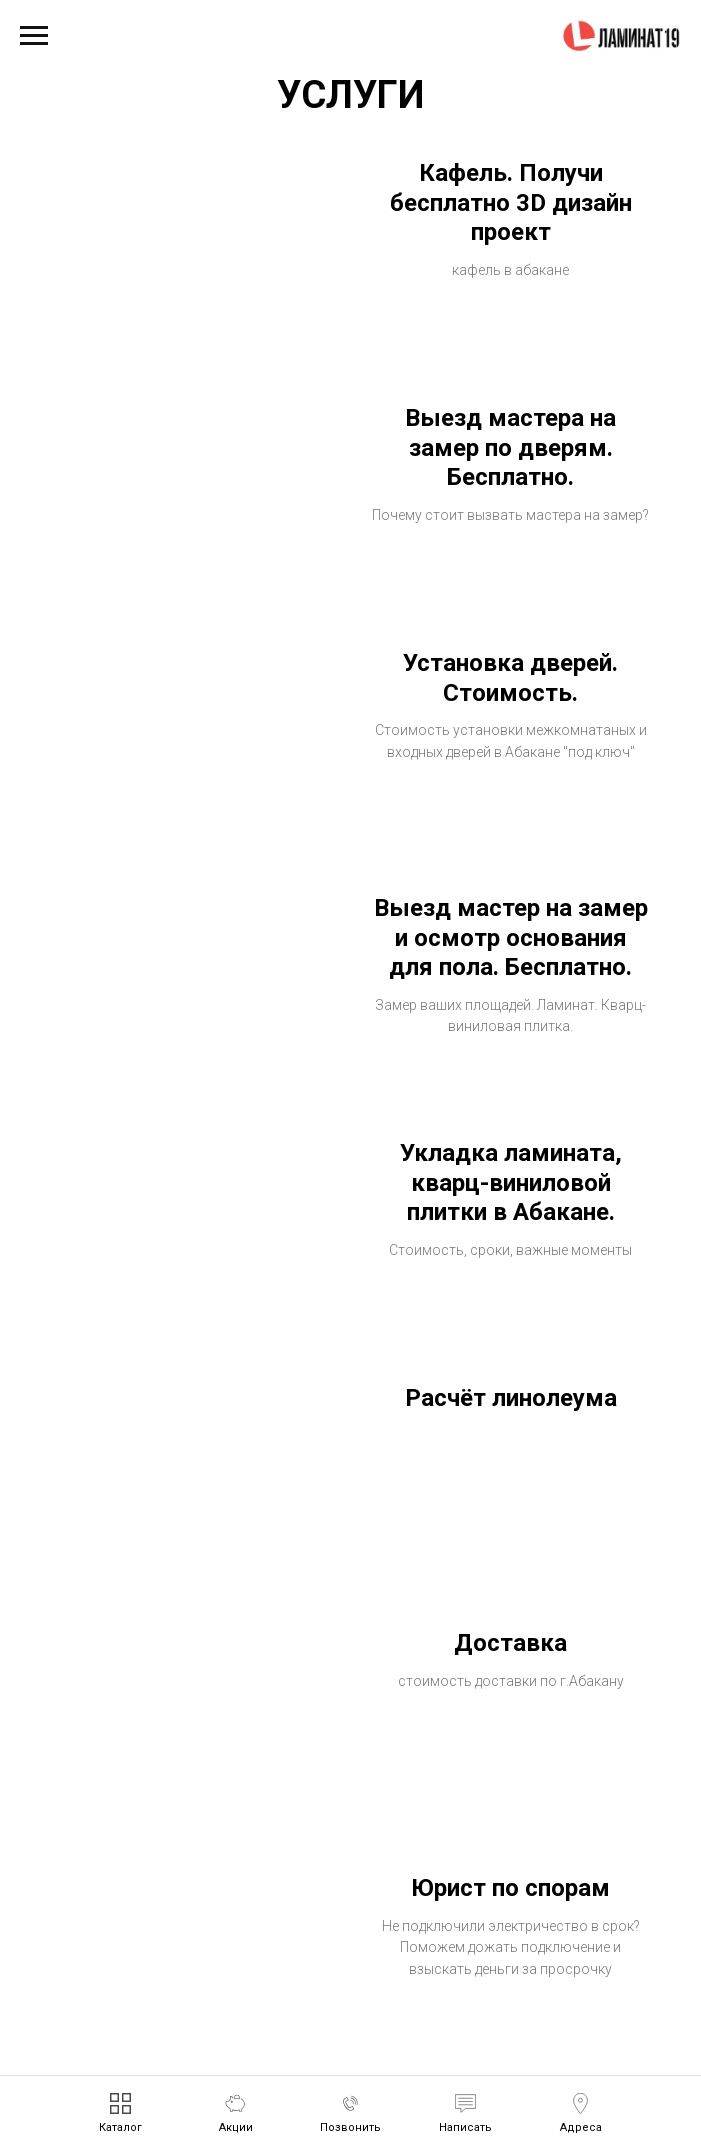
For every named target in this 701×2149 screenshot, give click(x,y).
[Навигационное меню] (34, 36)
